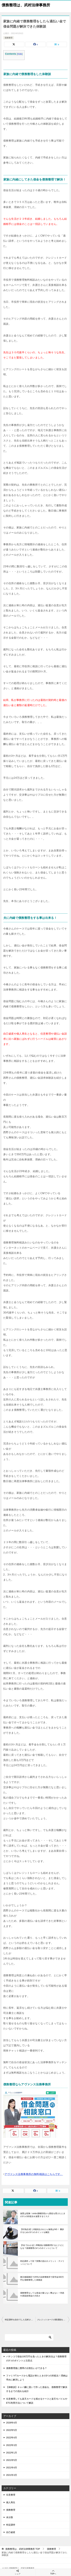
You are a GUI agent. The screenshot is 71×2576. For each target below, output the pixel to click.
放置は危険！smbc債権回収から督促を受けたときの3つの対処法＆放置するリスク (42, 2215)
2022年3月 (11, 2445)
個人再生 (10, 2502)
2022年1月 (11, 2452)
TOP (22, 2549)
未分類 (9, 2517)
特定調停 (10, 2524)
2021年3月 (11, 2475)
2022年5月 (11, 2430)
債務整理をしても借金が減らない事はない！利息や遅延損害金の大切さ (42, 2294)
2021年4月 (11, 2467)
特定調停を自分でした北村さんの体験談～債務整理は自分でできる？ (20, 2320)
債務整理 (8, 38)
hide (20, 54)
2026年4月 (11, 2422)
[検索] (29, 2337)
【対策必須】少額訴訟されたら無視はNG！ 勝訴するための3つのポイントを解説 (42, 2230)
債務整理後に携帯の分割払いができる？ (26, 2368)
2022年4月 (11, 2437)
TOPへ (53, 2572)
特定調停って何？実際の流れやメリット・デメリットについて (42, 2262)
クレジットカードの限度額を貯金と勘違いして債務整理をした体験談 (53, 2320)
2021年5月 (11, 2460)
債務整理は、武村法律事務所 (26, 4)
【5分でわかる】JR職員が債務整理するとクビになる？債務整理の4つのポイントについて (42, 2246)
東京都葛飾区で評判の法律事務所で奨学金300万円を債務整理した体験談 (42, 2278)
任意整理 (10, 2494)
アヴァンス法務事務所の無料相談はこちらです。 (34, 2174)
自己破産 (10, 2532)
